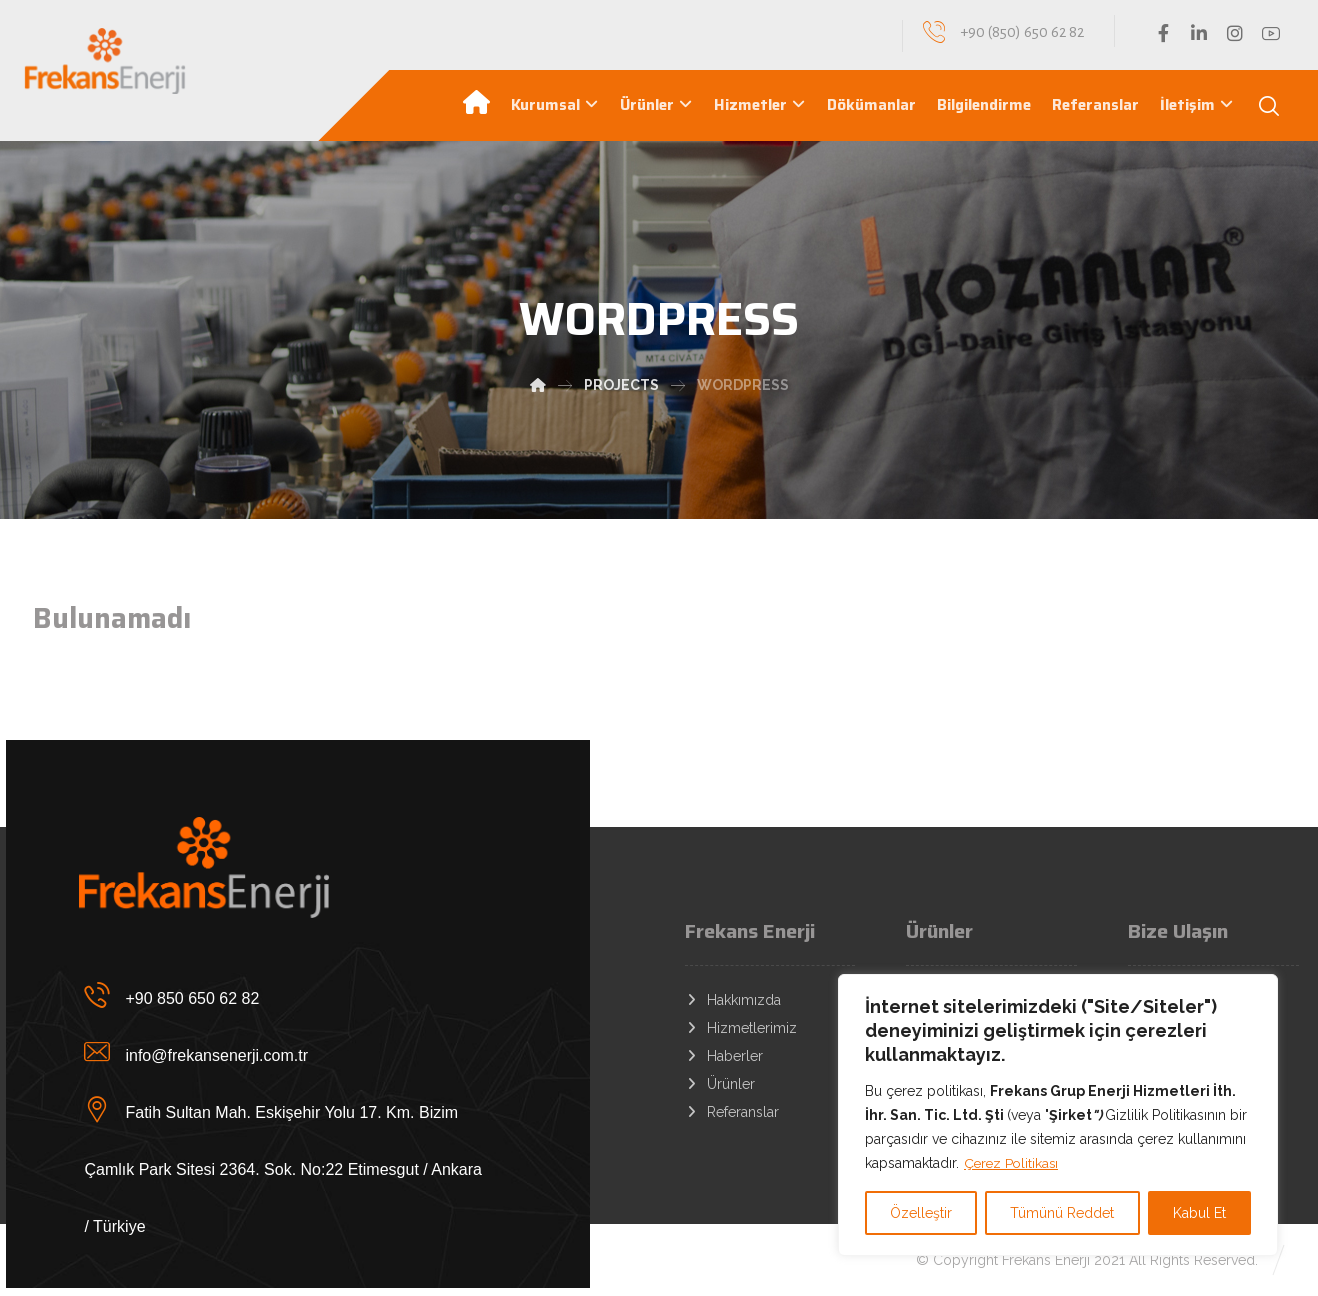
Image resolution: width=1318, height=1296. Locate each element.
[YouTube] (1271, 33)
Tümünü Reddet (1062, 1213)
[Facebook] (1163, 33)
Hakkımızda (733, 1000)
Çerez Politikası (1013, 1163)
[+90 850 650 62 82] (286, 994)
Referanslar (732, 1112)
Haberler (724, 1056)
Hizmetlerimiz (741, 1028)
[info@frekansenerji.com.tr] (286, 1051)
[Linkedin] (1199, 33)
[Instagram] (1235, 33)
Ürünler (720, 1084)
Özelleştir (921, 1213)
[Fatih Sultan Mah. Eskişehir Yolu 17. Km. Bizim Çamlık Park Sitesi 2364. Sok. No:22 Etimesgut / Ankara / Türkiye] (286, 1108)
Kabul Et (1199, 1213)
